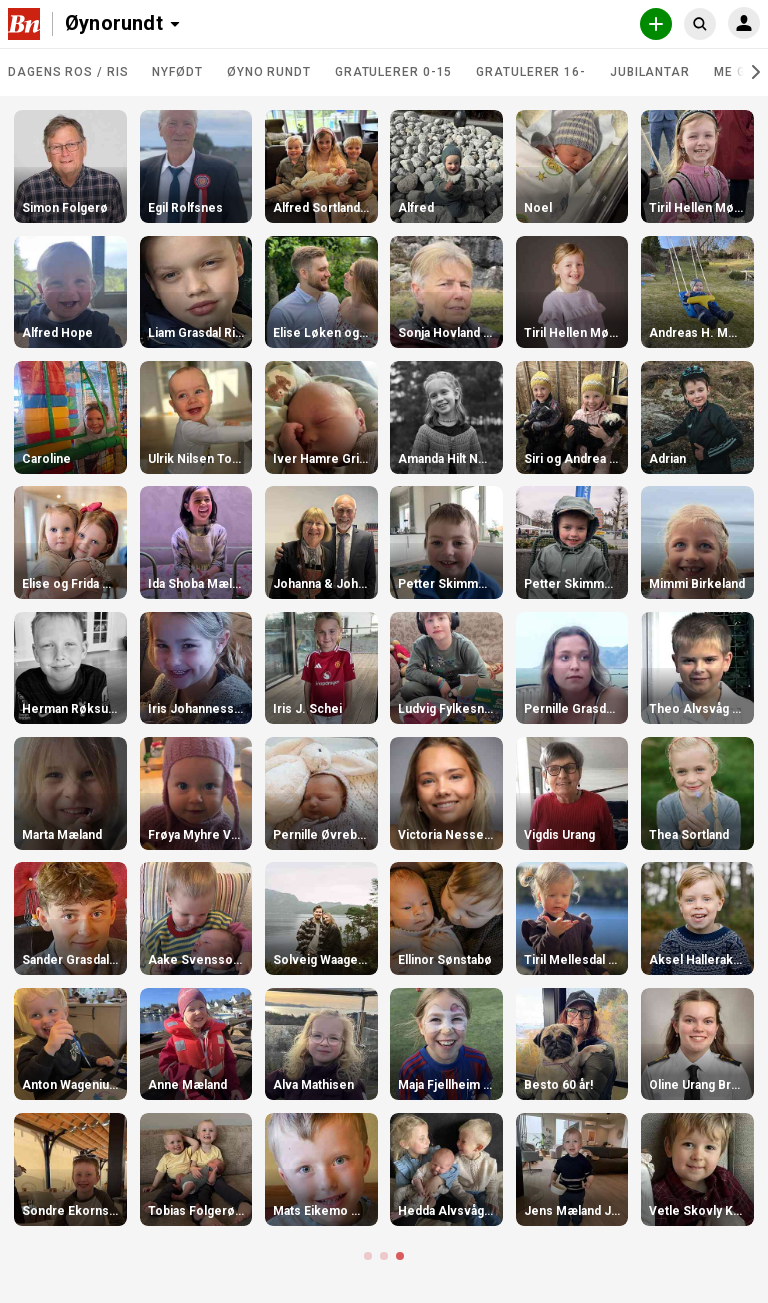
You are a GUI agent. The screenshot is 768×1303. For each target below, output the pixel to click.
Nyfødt (177, 72)
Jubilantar (650, 72)
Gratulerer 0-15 (394, 72)
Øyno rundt (269, 72)
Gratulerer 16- (531, 72)
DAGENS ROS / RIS (68, 72)
